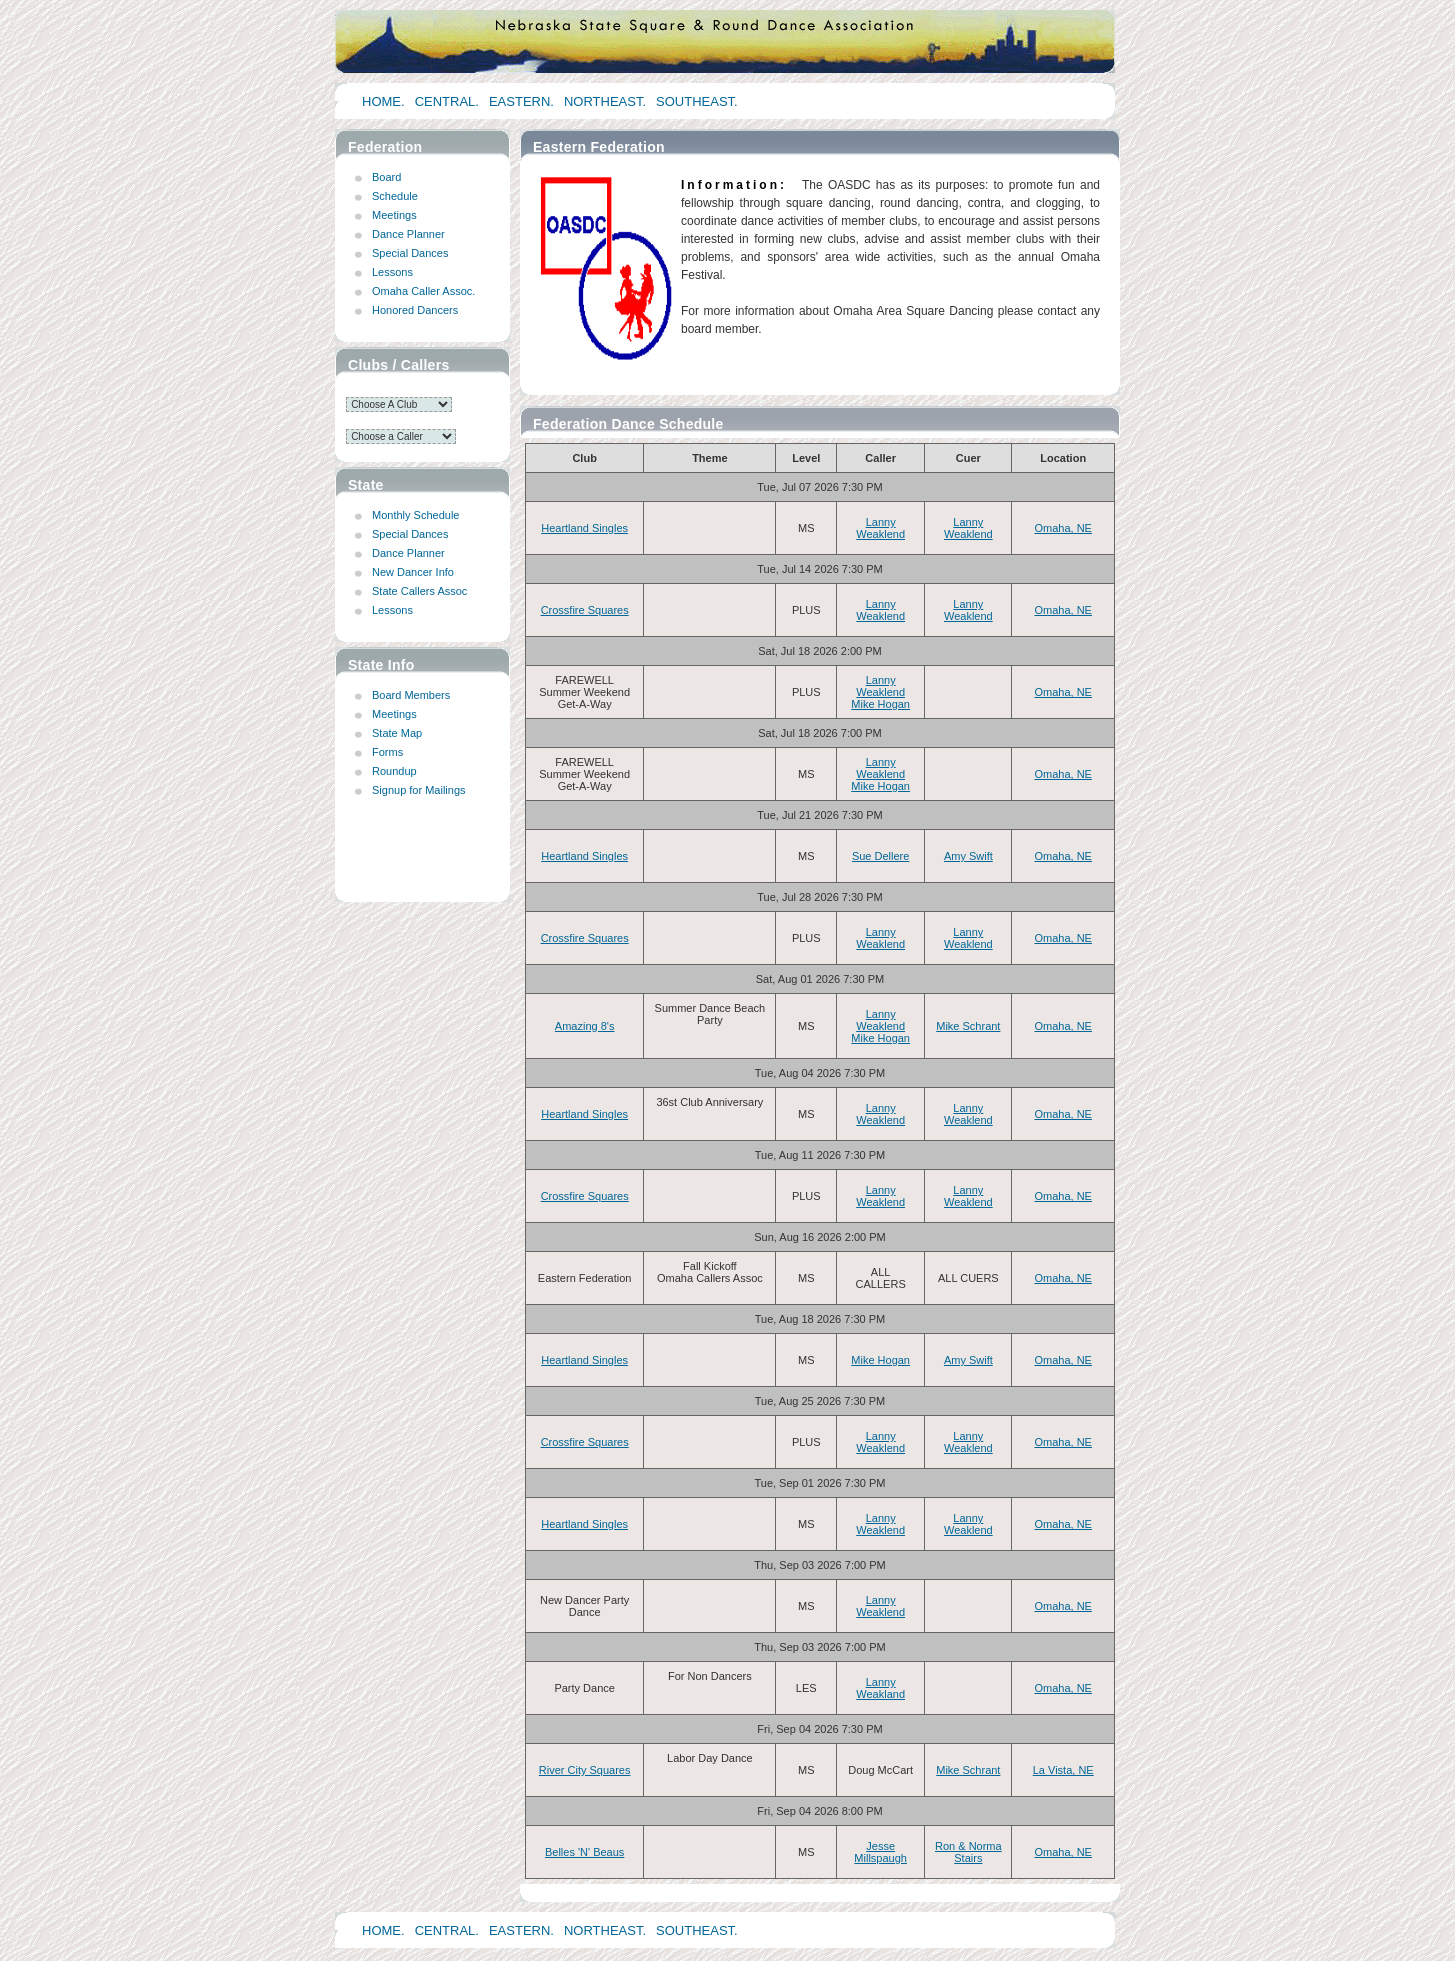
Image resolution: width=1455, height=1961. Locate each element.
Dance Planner (408, 234)
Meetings (394, 215)
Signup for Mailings (419, 790)
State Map (397, 733)
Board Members (411, 695)
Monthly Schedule (415, 515)
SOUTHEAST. (697, 101)
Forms (387, 752)
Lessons (392, 272)
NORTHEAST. (605, 101)
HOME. (383, 101)
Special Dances (410, 253)
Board (386, 177)
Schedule (395, 196)
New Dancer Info (413, 572)
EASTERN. (521, 101)
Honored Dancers (415, 310)
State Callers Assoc (419, 591)
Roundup (394, 771)
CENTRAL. (447, 101)
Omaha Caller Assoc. (423, 291)
